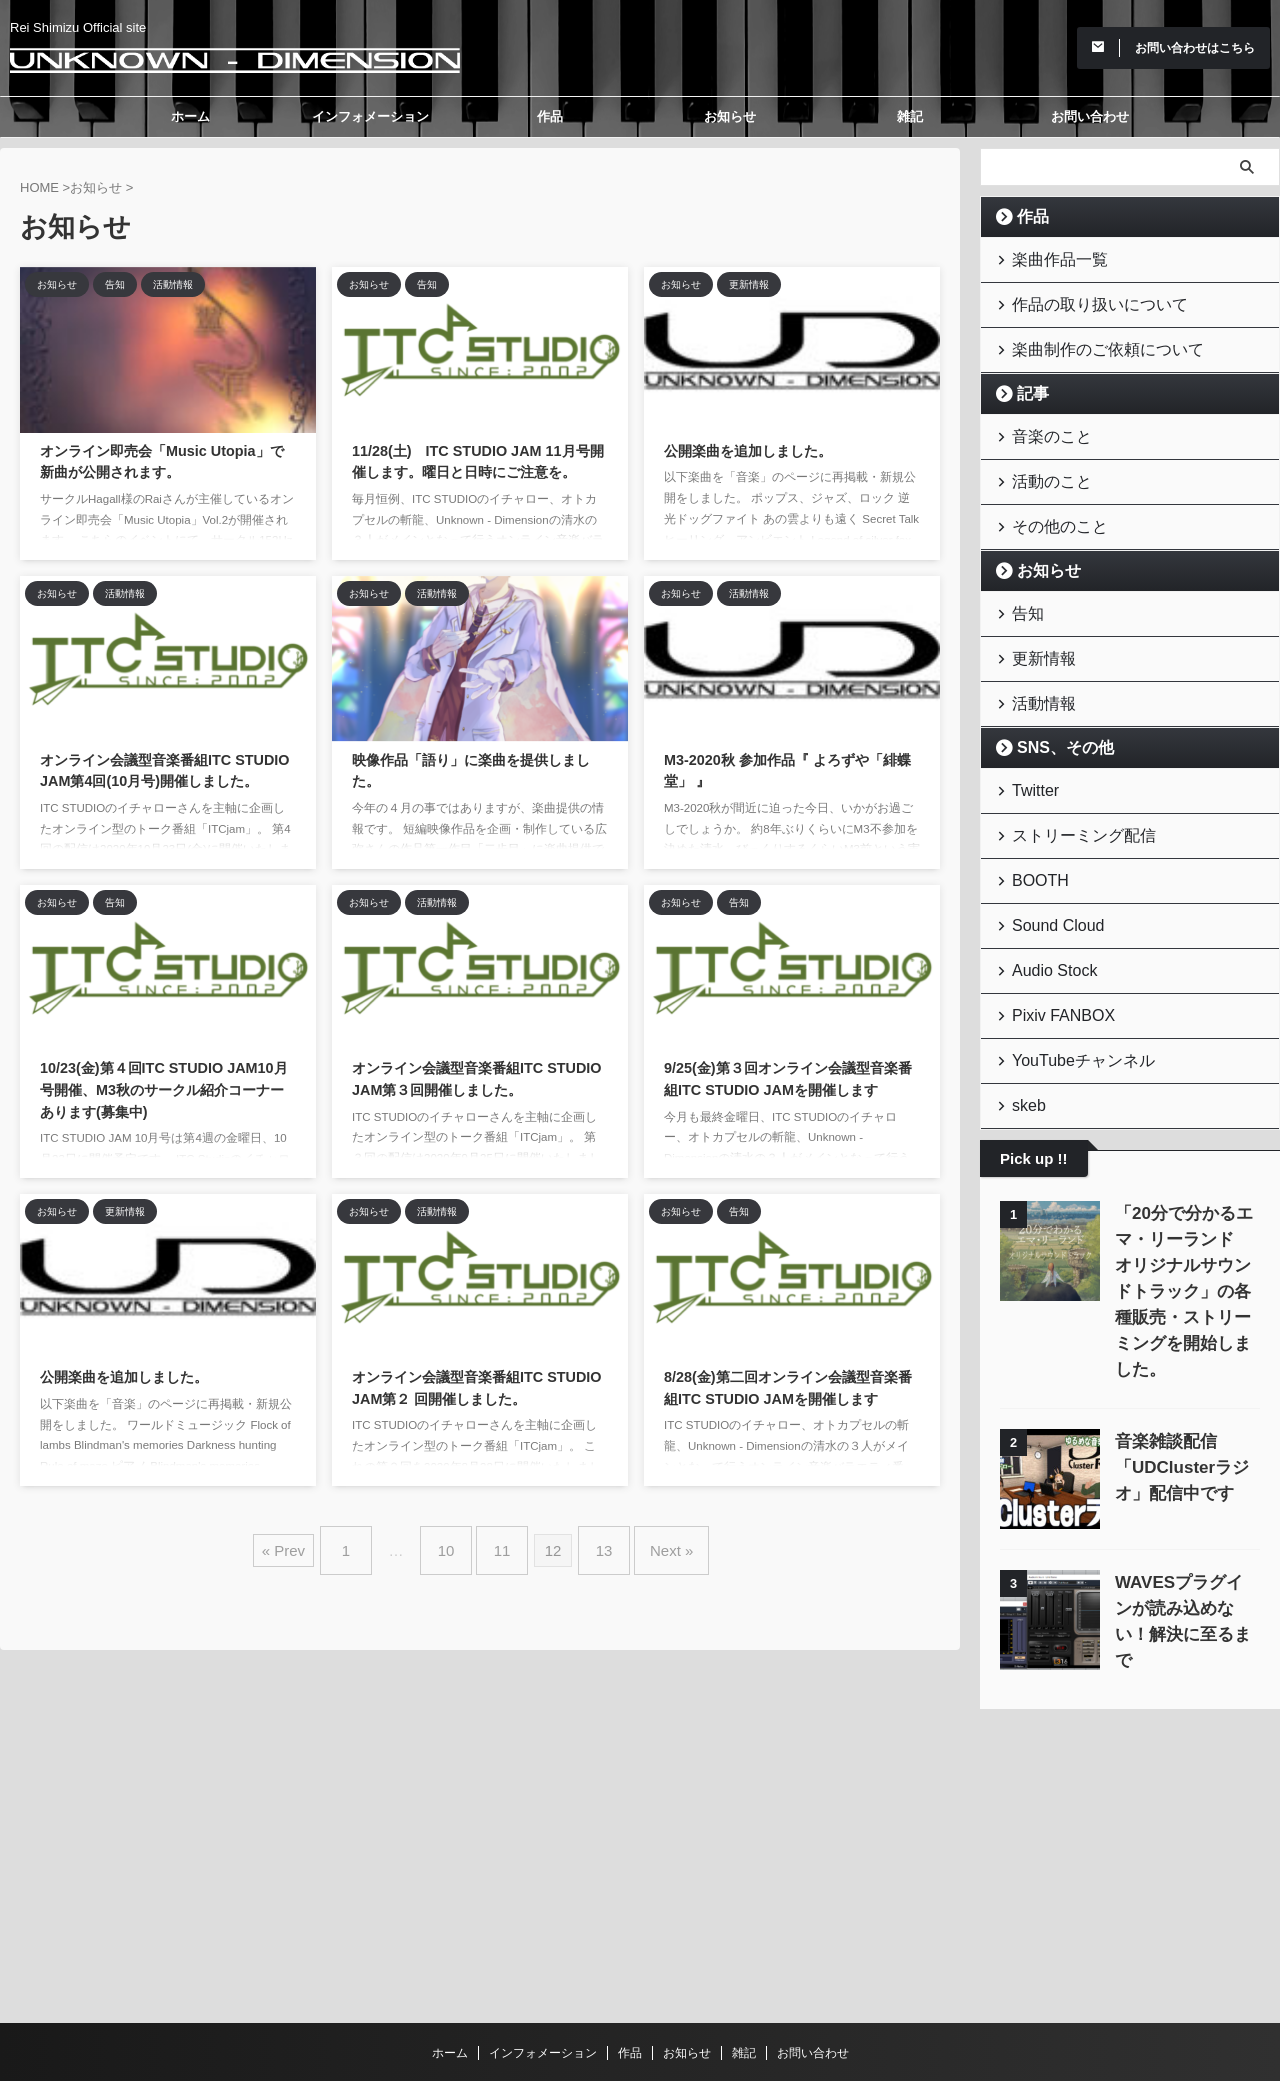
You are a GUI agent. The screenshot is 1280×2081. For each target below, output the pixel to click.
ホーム (190, 116)
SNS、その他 (1053, 711)
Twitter (1029, 752)
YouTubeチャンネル (1068, 998)
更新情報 (1036, 628)
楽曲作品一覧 (1049, 257)
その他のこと (1049, 504)
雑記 (910, 116)
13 (594, 1542)
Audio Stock (1044, 916)
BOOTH (1033, 834)
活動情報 (1036, 669)
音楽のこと (1042, 422)
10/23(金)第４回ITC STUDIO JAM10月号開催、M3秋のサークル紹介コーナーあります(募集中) (164, 1089)
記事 (1027, 381)
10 (456, 1542)
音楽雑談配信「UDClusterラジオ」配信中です (1174, 1373)
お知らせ (730, 116)
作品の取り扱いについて (1081, 298)
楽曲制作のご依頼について (1088, 339)
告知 (1023, 587)
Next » (651, 1542)
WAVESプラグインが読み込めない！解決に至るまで (1187, 1514)
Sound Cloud (1047, 875)
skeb (1023, 1039)
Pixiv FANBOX (1052, 957)
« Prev (308, 1542)
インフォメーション (370, 116)
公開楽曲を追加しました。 (748, 451)
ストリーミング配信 (1068, 793)
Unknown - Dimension (640, 2016)
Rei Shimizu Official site (640, 1988)
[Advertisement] (1130, 1741)
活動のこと (1042, 463)
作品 (550, 116)
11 (502, 1542)
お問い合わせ (1090, 116)
